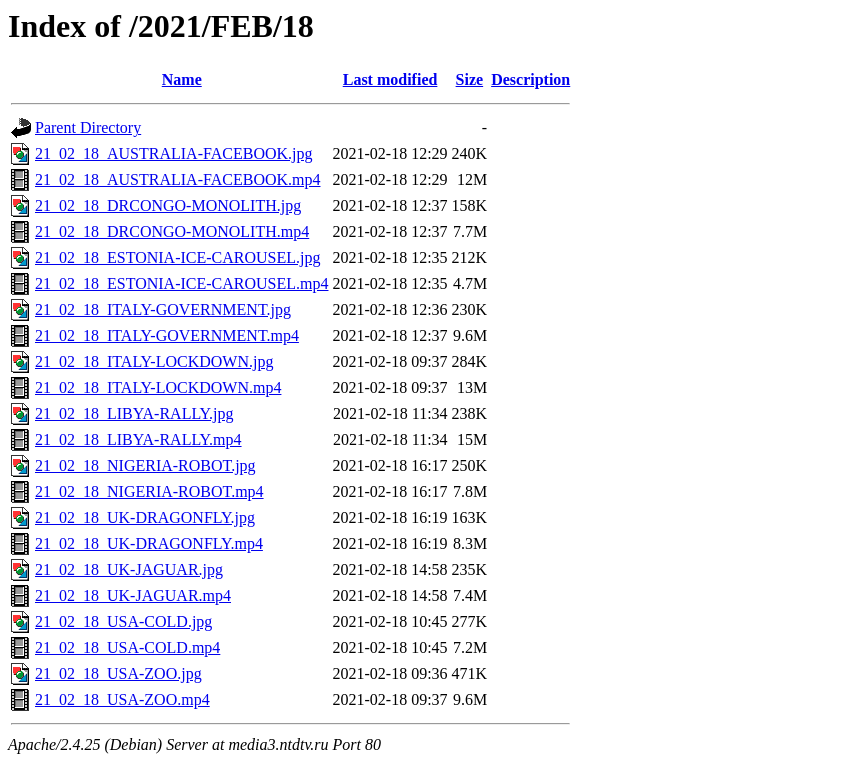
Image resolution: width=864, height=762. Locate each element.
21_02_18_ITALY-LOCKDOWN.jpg (154, 361)
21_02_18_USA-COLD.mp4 (127, 647)
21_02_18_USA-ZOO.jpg (118, 673)
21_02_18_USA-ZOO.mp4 (122, 699)
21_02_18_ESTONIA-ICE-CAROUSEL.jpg (177, 257)
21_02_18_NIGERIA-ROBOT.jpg (145, 465)
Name (182, 79)
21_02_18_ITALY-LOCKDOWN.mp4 (158, 387)
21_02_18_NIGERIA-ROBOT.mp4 (149, 491)
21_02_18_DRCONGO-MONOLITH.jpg (168, 205)
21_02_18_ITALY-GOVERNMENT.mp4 (167, 335)
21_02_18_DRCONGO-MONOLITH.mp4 (172, 231)
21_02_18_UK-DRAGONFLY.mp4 (149, 543)
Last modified (390, 79)
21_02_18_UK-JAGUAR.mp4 (133, 595)
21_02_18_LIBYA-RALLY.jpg (134, 413)
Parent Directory (88, 127)
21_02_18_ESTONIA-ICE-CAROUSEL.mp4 (181, 283)
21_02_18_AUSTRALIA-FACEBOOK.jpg (173, 153)
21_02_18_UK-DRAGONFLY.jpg (145, 517)
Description (530, 79)
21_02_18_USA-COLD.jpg (123, 621)
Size (470, 79)
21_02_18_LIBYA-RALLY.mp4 (138, 439)
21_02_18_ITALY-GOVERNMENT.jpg (163, 309)
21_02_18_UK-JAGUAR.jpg (129, 569)
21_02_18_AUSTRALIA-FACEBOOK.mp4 (177, 179)
